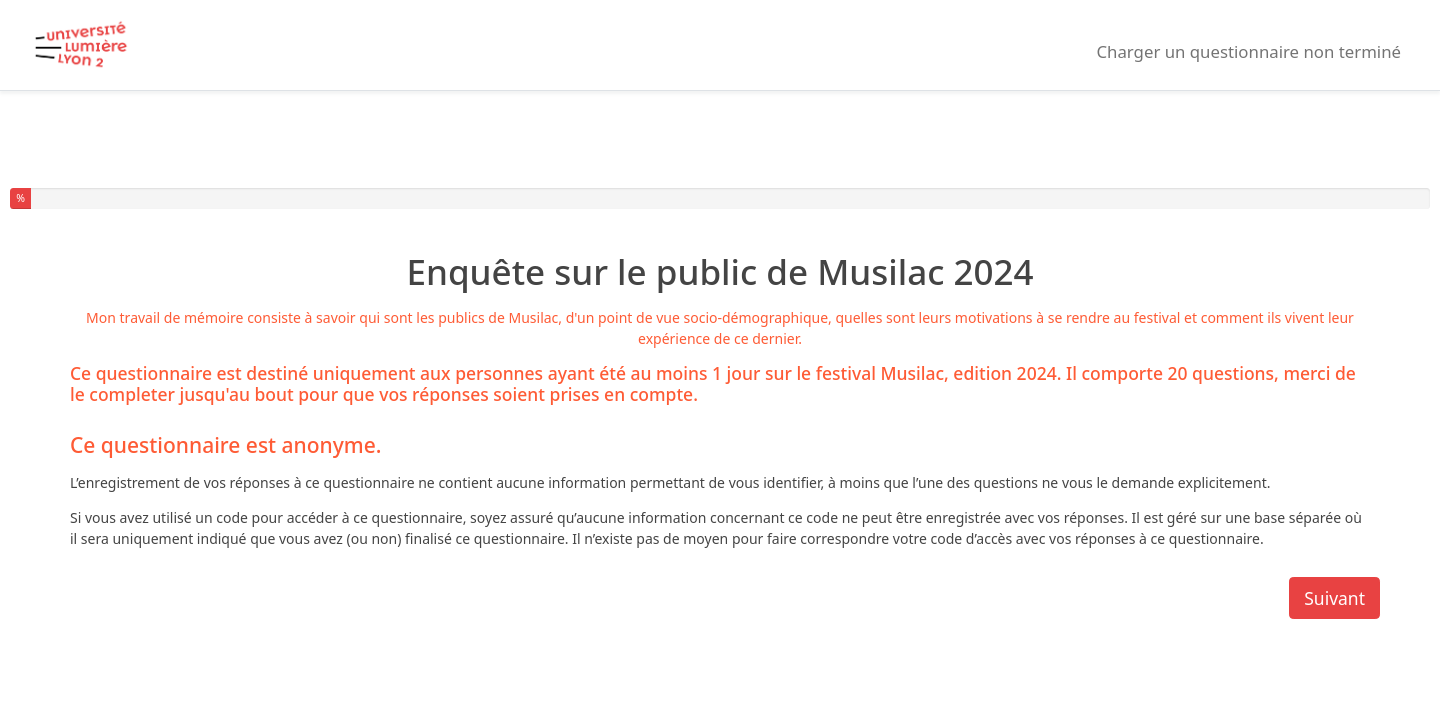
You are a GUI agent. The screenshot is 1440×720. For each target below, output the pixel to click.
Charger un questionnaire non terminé (1248, 51)
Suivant (1334, 598)
